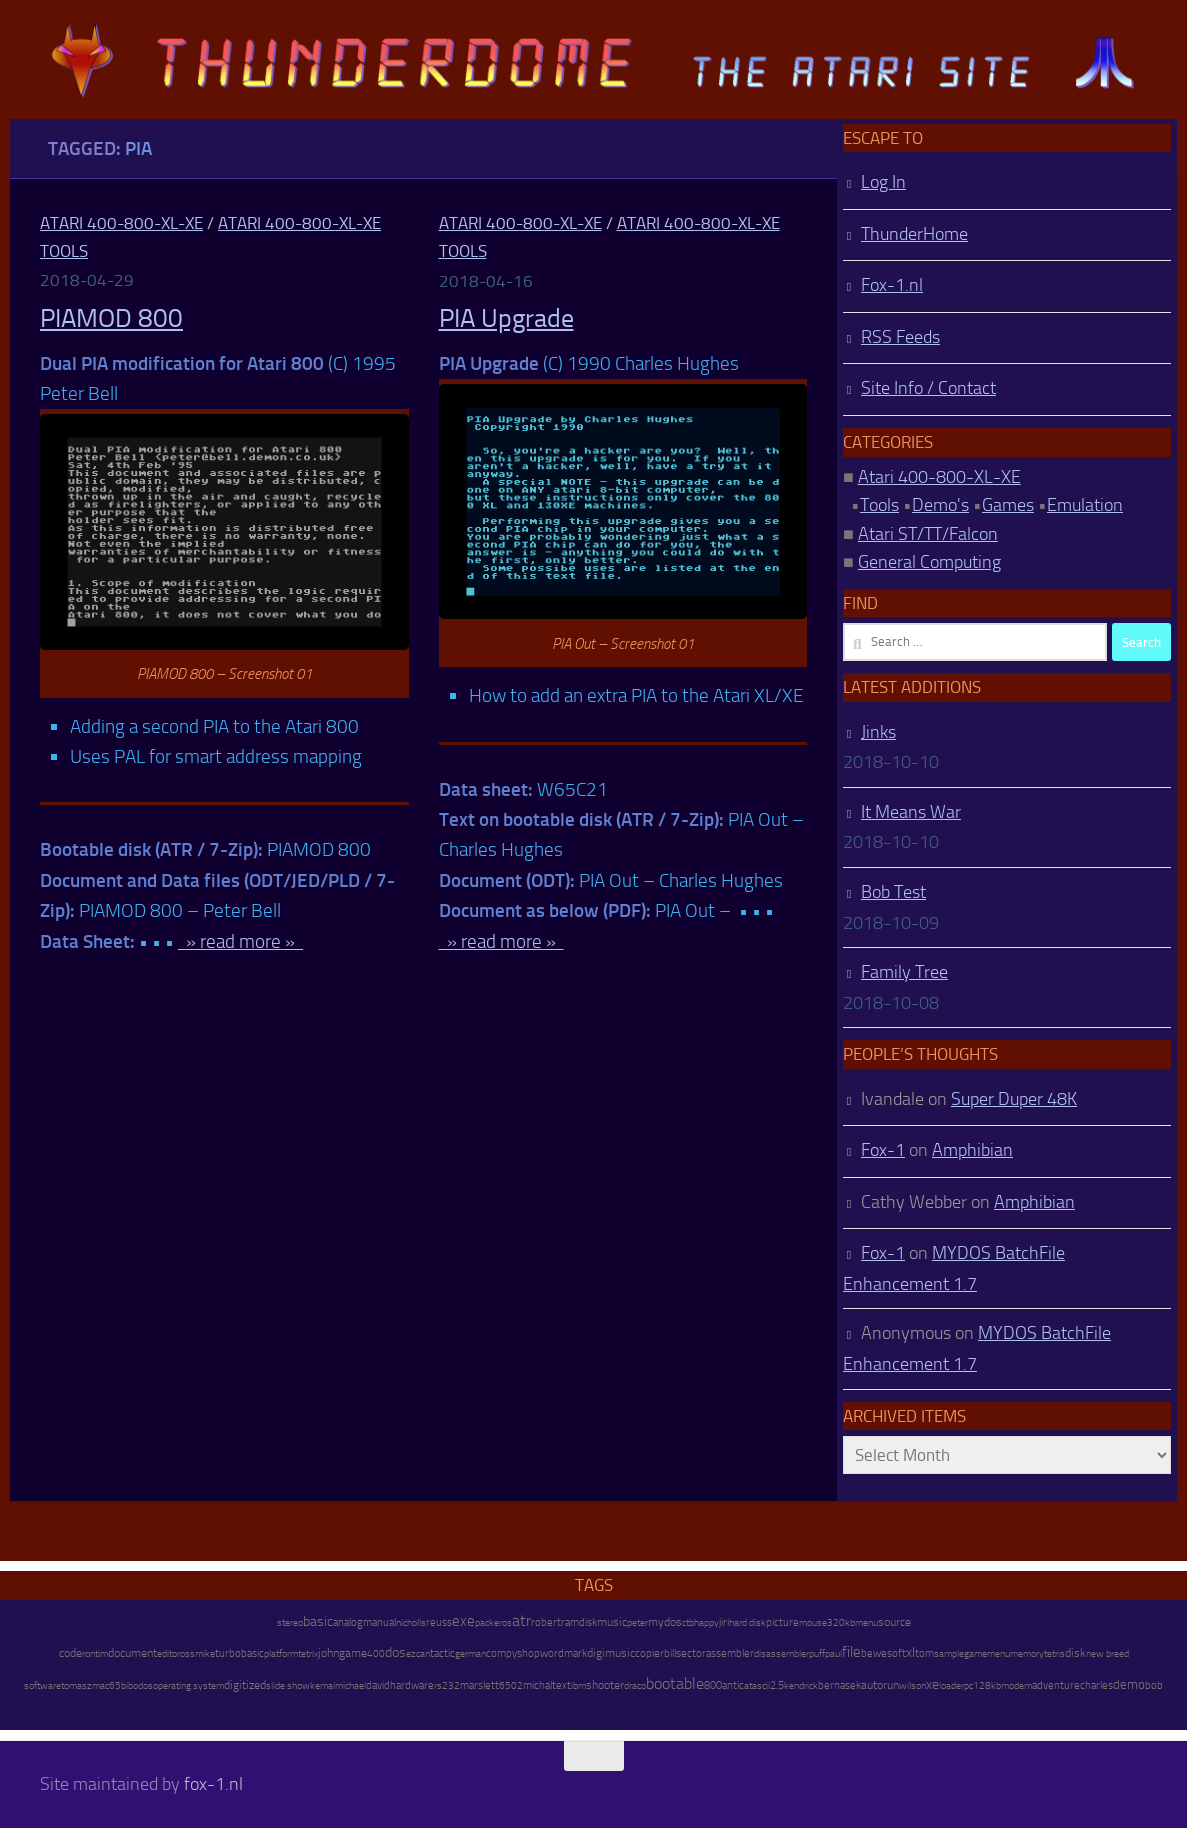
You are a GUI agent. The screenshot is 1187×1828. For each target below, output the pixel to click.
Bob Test (893, 892)
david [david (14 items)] (378, 1685)
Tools (879, 505)
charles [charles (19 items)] (1096, 1685)
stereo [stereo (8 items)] (290, 1622)
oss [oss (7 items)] (187, 1654)
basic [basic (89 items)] (318, 1621)
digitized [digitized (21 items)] (245, 1685)
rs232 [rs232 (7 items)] (447, 1686)
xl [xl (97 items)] (910, 1652)
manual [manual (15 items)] (379, 1622)
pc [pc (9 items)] (968, 1685)
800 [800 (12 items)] (713, 1685)
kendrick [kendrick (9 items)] (801, 1685)
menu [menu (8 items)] (866, 1622)
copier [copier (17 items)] (649, 1653)
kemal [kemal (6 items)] (322, 1686)
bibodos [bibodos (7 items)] (137, 1686)
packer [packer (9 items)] (488, 1622)
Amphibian (972, 1150)
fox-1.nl (213, 1784)
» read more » (240, 941)
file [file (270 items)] (851, 1652)
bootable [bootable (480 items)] (675, 1683)
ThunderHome (914, 234)
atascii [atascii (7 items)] (757, 1686)
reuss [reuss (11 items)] (439, 1622)
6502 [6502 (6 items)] (511, 1686)
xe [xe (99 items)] (932, 1684)
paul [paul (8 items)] (833, 1653)
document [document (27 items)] (132, 1653)
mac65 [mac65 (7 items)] (106, 1686)
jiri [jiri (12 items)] (724, 1622)
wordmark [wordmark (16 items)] (563, 1653)
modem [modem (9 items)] (1016, 1685)
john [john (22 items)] (328, 1653)
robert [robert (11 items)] (546, 1622)
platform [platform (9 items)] (281, 1653)
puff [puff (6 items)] (817, 1654)
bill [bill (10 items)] (670, 1653)
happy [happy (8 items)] (706, 1622)
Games (1008, 505)
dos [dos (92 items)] (395, 1652)
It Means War (911, 812)
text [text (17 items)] (561, 1685)
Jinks (878, 732)
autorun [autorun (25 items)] (880, 1685)
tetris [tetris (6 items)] (1054, 1654)
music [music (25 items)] (612, 1622)
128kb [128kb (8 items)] (987, 1685)
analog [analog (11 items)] (348, 1622)
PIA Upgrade (506, 318)
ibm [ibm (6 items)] (578, 1686)
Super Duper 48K (1014, 1099)
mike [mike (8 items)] (205, 1653)
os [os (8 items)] (507, 1622)
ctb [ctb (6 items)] (688, 1623)
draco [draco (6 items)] (635, 1686)
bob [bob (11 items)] (1154, 1685)
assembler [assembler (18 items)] (730, 1653)
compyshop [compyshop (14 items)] (513, 1653)
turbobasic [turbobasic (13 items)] (239, 1653)
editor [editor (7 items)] (168, 1654)
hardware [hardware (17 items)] (412, 1685)
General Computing (929, 562)
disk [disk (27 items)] (1075, 1653)
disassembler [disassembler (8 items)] (781, 1653)
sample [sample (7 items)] (949, 1654)
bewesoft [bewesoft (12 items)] (883, 1653)
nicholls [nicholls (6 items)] (411, 1623)
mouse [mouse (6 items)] (813, 1623)
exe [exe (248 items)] (463, 1621)
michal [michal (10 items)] (537, 1685)
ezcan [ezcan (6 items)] (418, 1654)
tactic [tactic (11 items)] (442, 1653)
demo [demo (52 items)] (1129, 1684)
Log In (883, 182)
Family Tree (904, 972)
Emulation (1085, 505)
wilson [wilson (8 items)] (912, 1685)
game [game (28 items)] (353, 1653)
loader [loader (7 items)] (951, 1686)
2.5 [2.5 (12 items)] (777, 1685)
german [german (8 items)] (470, 1653)
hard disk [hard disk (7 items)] (747, 1623)
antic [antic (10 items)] (733, 1685)
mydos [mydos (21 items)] (665, 1622)
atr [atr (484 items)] (521, 1620)
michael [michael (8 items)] (350, 1685)
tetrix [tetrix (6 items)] (308, 1654)
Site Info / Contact (928, 388)
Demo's (940, 505)
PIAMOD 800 (111, 318)
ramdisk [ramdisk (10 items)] (579, 1622)
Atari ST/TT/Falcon (928, 534)
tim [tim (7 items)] (101, 1654)
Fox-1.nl (892, 285)
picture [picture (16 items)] (782, 1622)
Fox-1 (883, 1150)
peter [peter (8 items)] (637, 1622)
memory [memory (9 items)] (1027, 1653)
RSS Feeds (900, 337)
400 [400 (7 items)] (376, 1654)
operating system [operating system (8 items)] (188, 1685)
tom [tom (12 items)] (924, 1653)
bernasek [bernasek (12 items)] (839, 1685)
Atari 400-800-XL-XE (121, 223)
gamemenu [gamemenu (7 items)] (987, 1654)
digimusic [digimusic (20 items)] (611, 1653)
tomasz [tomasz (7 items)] (76, 1686)
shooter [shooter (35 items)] (605, 1685)
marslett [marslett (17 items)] (479, 1685)
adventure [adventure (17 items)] (1056, 1685)
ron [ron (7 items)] (88, 1654)
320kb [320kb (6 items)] (841, 1623)
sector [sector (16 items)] (691, 1653)
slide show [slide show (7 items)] (288, 1686)
